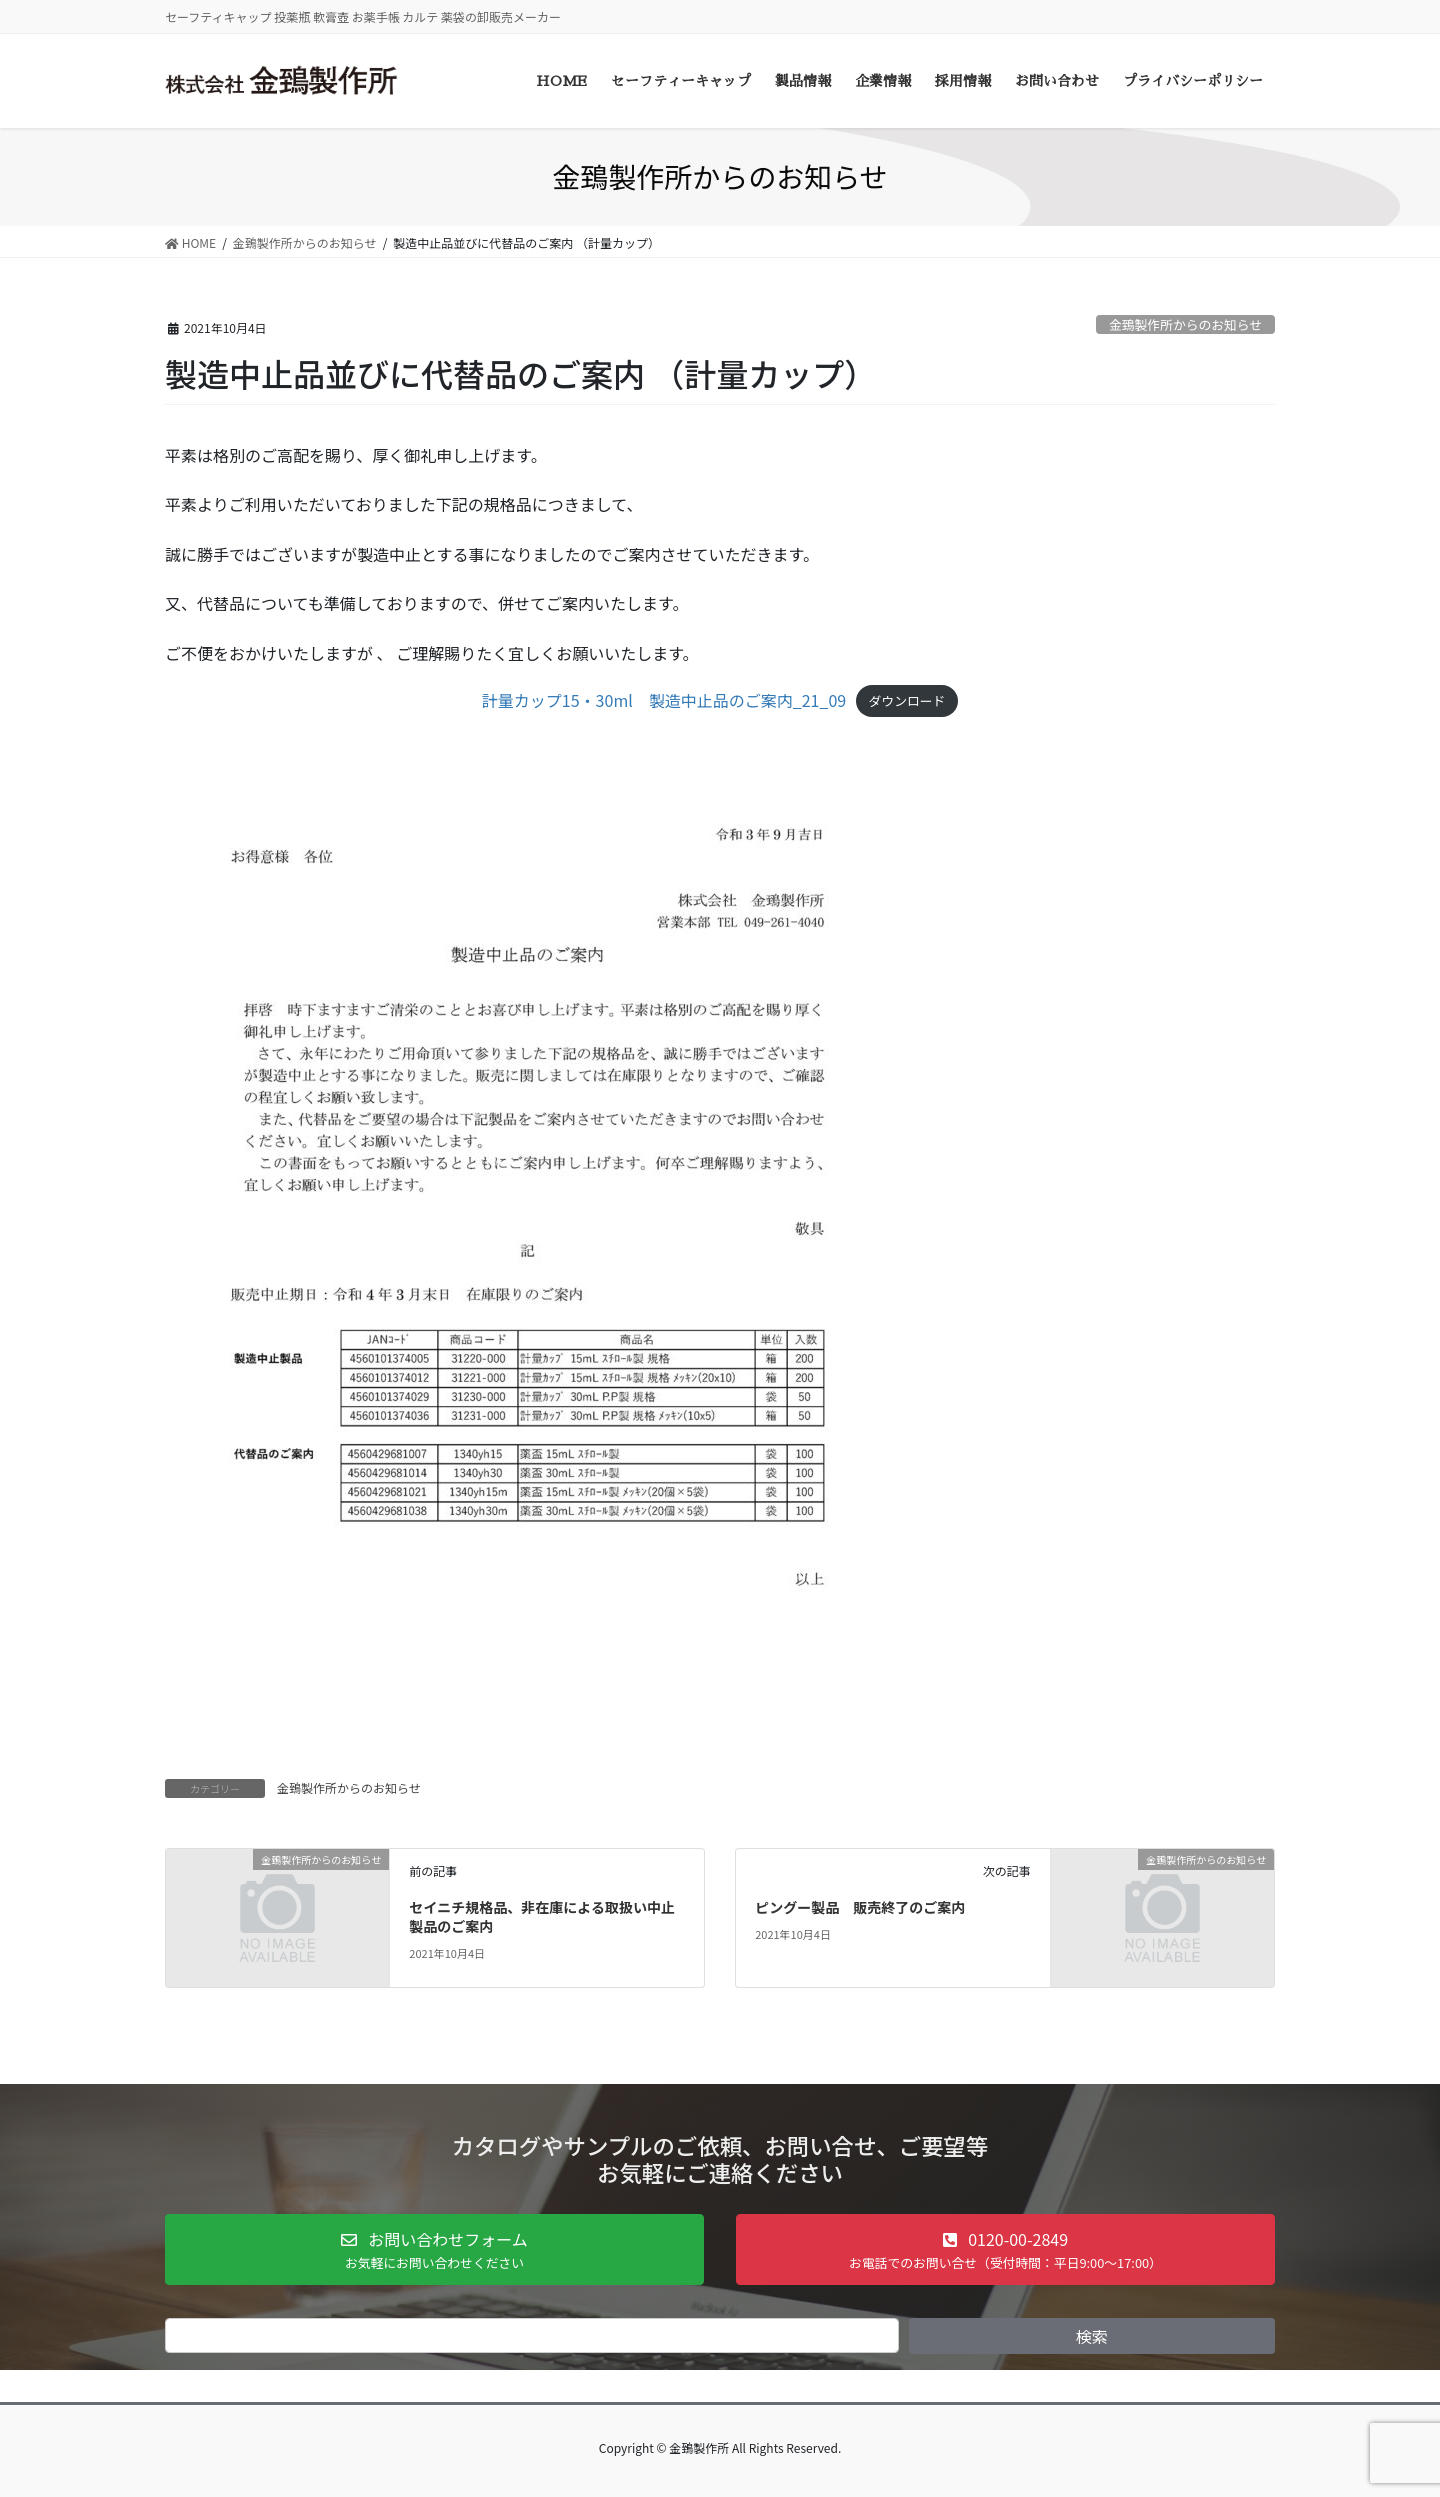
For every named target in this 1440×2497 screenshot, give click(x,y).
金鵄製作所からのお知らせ (1185, 324)
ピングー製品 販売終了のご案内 (860, 1907)
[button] (434, 2249)
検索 (1092, 2336)
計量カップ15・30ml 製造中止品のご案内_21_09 (664, 700)
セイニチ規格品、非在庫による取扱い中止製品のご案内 (542, 1917)
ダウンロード (907, 701)
